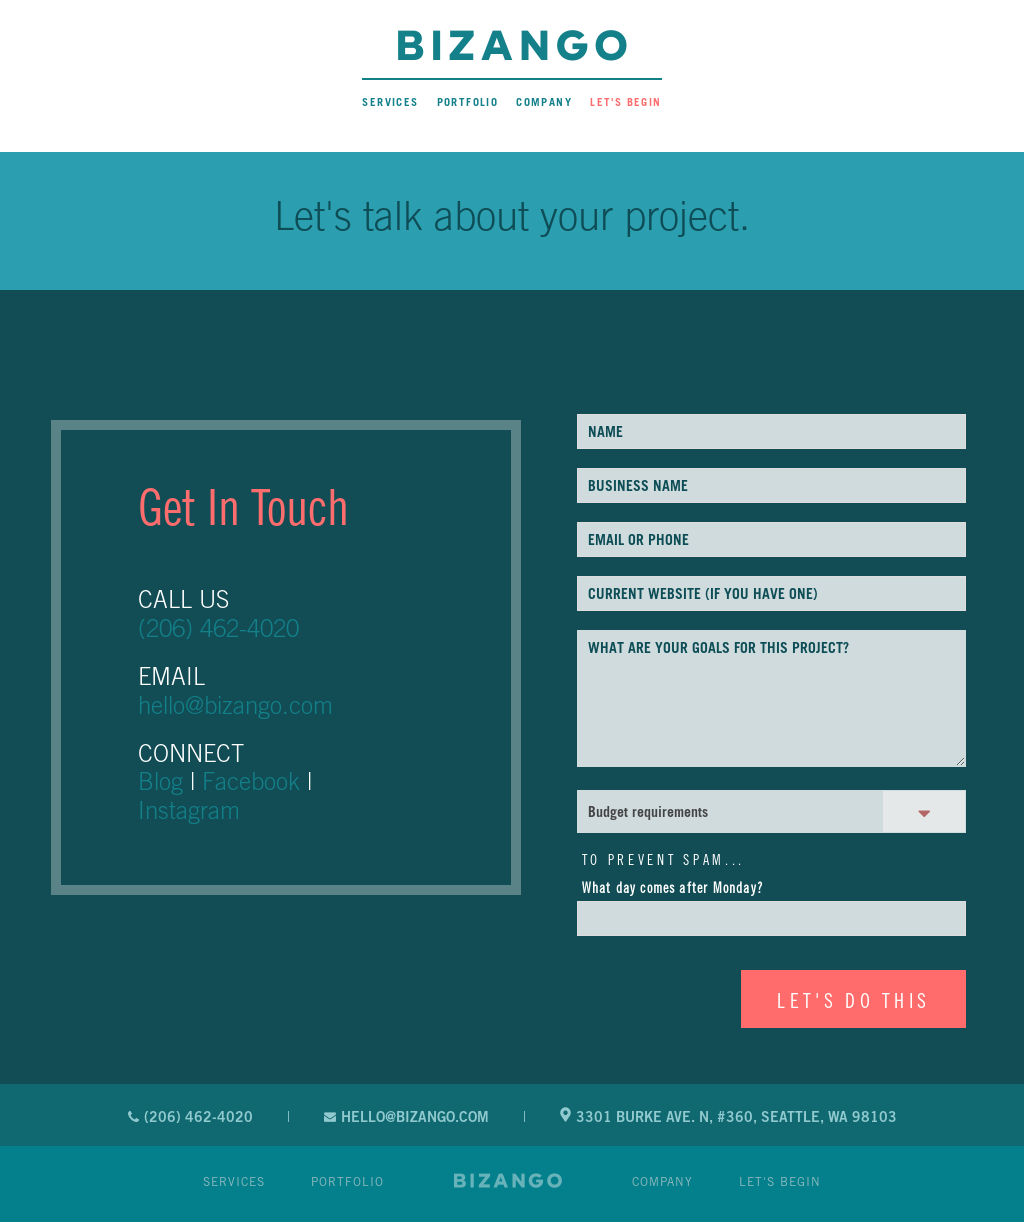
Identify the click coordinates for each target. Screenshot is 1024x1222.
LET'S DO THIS (853, 1000)
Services (390, 102)
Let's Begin (625, 102)
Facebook (251, 781)
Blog (160, 781)
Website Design (508, 1180)
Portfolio (468, 102)
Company (544, 102)
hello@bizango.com (235, 705)
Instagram (189, 810)
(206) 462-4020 (218, 628)
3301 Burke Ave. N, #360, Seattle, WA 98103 (728, 1116)
